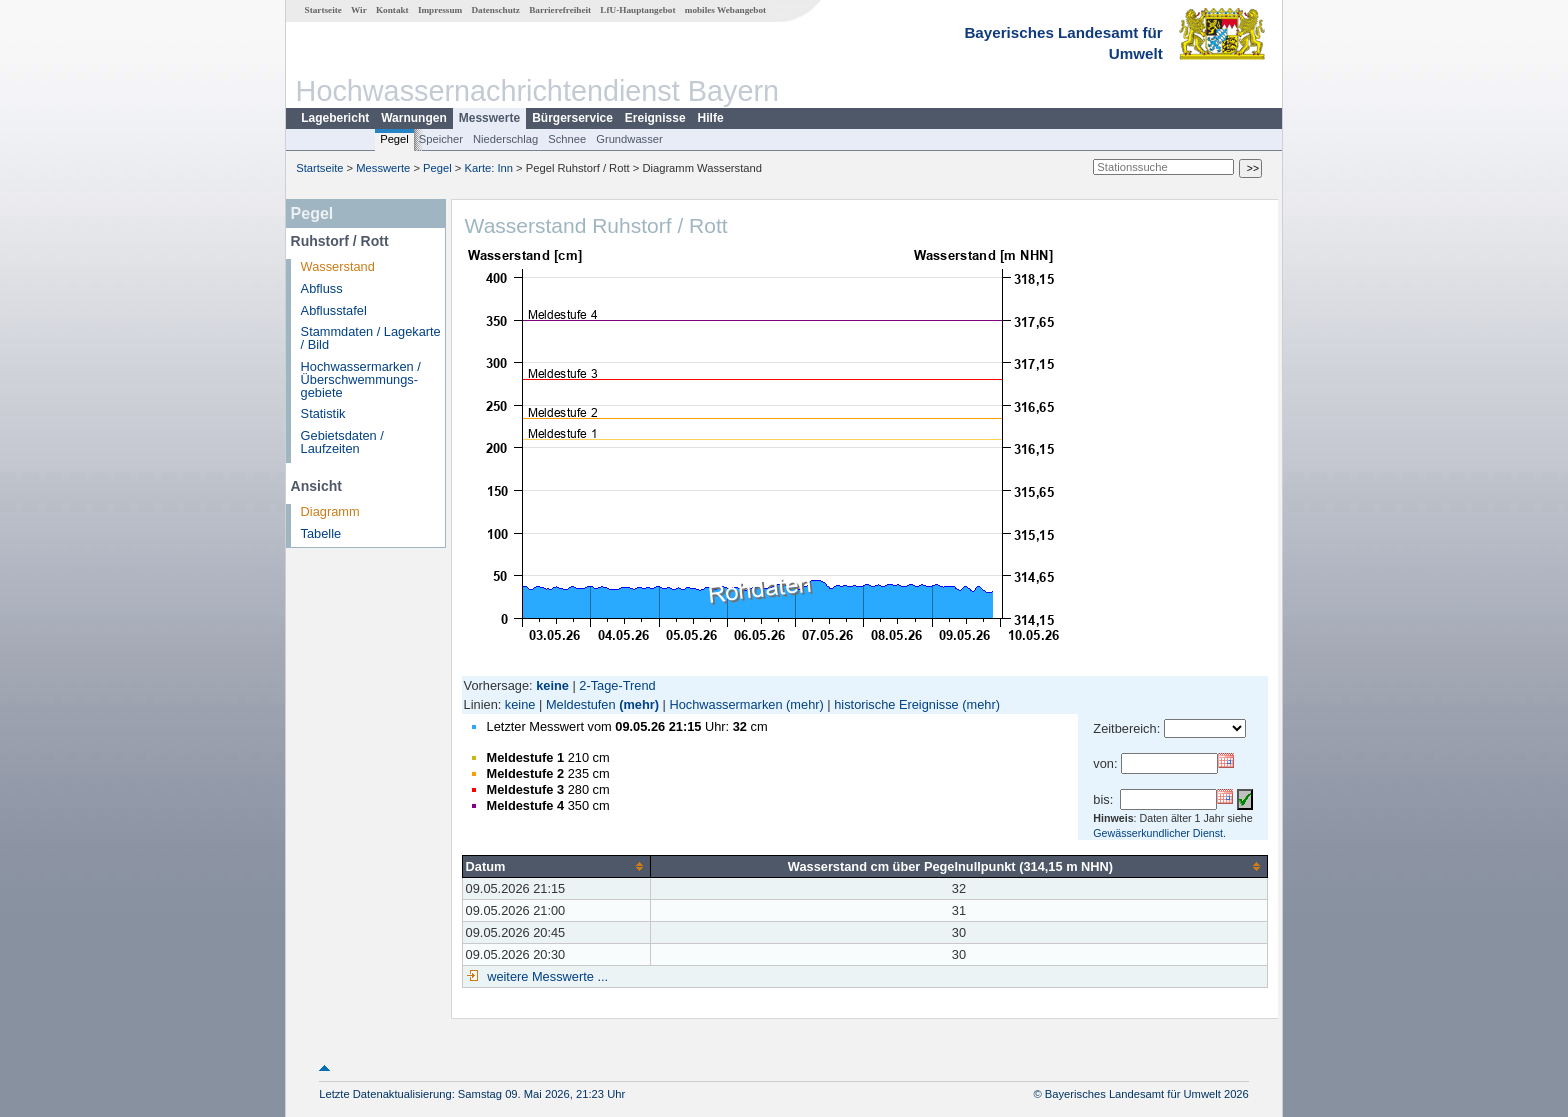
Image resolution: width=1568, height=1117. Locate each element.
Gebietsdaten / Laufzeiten (342, 442)
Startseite (323, 10)
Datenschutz (495, 10)
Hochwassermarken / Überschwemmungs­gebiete (361, 379)
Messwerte (489, 118)
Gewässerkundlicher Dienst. (1159, 833)
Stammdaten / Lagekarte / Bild (371, 338)
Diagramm (330, 511)
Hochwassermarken (725, 704)
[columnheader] (556, 866)
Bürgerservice (572, 118)
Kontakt (392, 10)
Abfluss (322, 288)
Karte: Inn (489, 168)
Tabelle (321, 533)
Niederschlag (505, 139)
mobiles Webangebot (725, 10)
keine (520, 704)
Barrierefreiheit (560, 10)
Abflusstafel (334, 310)
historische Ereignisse (896, 704)
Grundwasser (629, 139)
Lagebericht (335, 118)
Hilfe (711, 118)
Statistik (323, 413)
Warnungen (414, 118)
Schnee (567, 139)
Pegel (394, 139)
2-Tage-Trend (617, 685)
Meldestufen (581, 704)
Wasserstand (338, 266)
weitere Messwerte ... (546, 976)
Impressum (440, 10)
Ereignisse (655, 118)
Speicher (441, 139)
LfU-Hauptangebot (637, 10)
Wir (359, 10)
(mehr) (639, 704)
